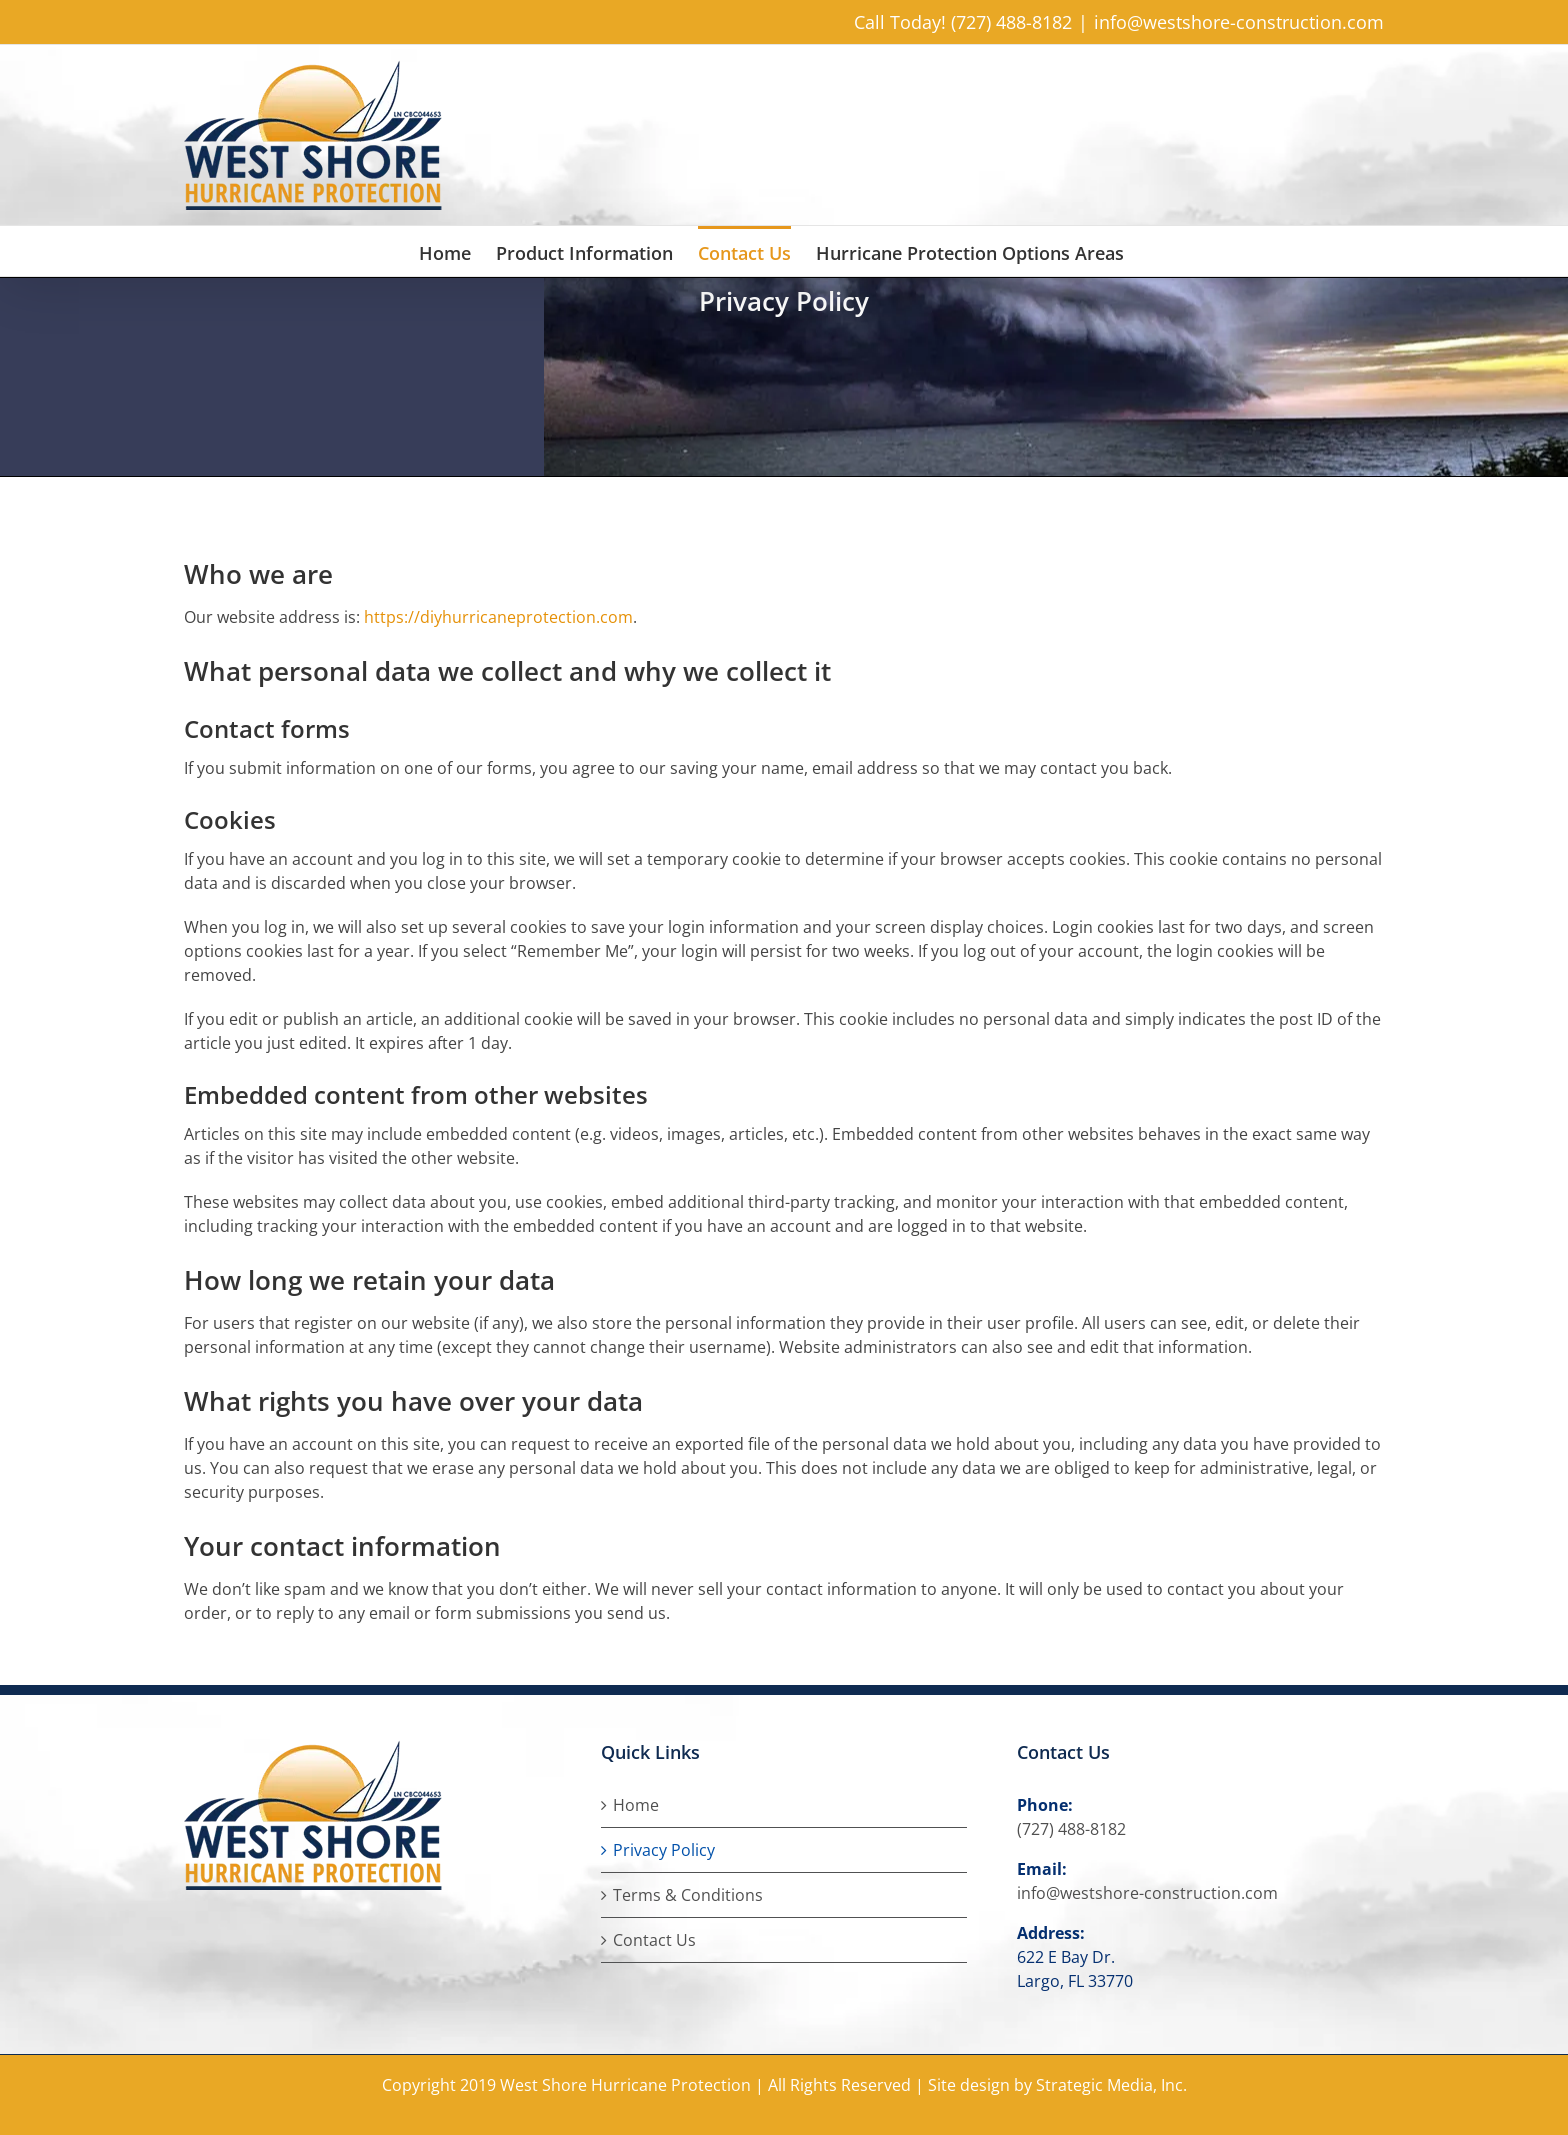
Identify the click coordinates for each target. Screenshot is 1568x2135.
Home (636, 1805)
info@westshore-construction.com (1239, 22)
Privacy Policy (664, 1850)
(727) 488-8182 (1071, 1829)
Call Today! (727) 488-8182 (963, 22)
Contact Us (654, 1940)
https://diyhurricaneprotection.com (498, 617)
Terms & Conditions (688, 1895)
